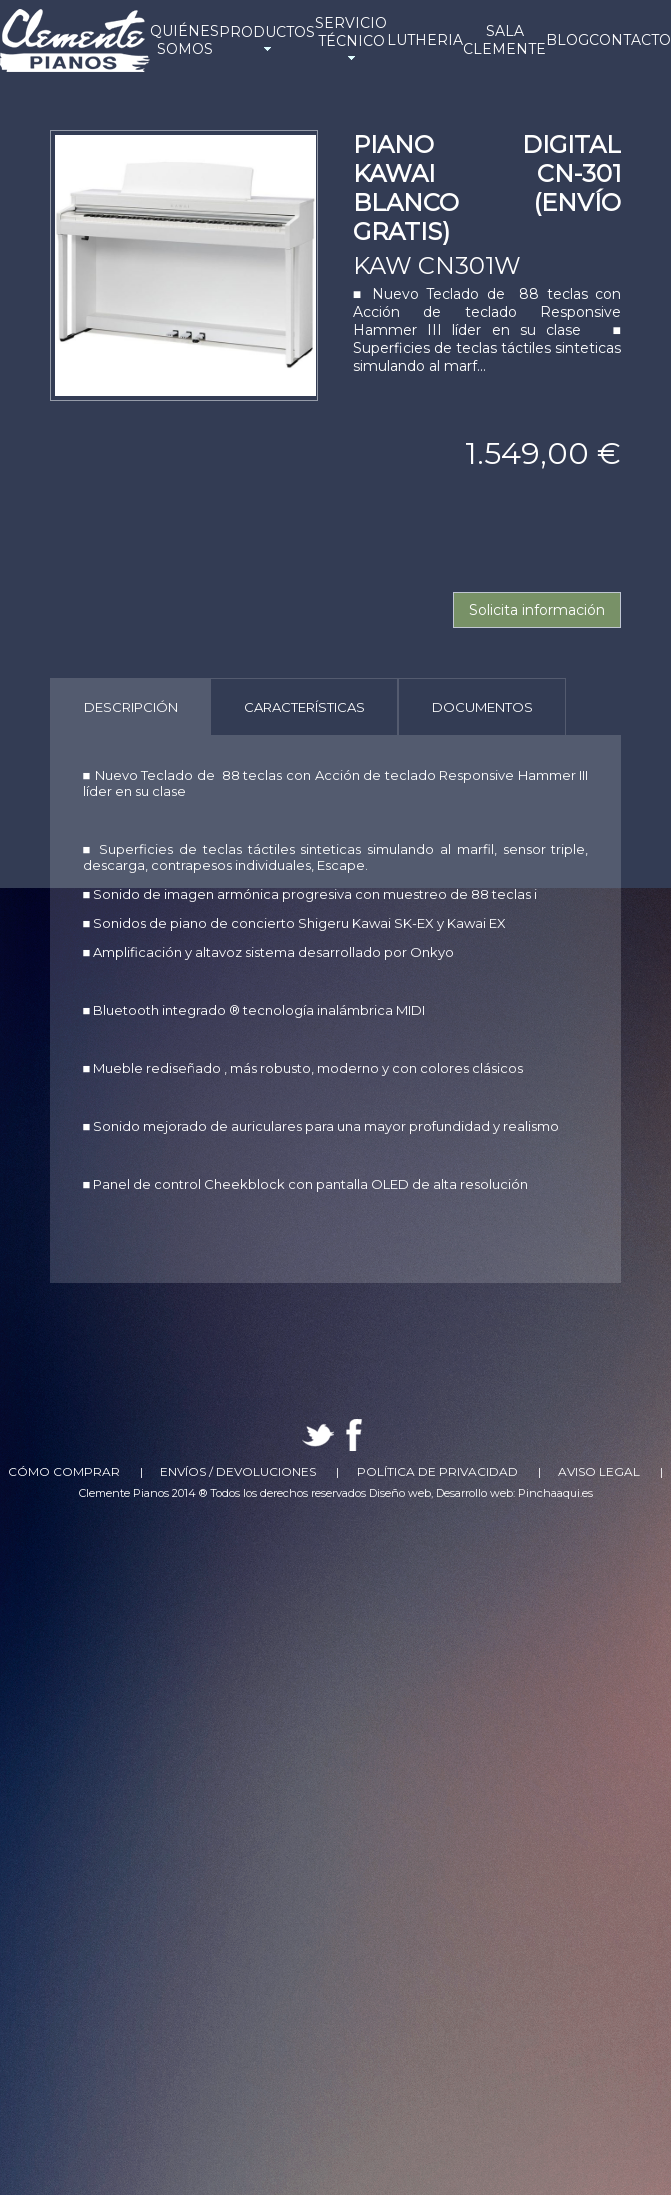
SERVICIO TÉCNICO (351, 40)
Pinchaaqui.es (555, 1493)
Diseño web (400, 1493)
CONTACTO (630, 40)
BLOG (567, 40)
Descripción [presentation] (131, 707)
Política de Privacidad (437, 1471)
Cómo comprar (64, 1471)
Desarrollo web (474, 1493)
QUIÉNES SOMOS (184, 40)
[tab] (130, 706)
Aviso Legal (599, 1471)
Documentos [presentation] (482, 707)
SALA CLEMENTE (504, 40)
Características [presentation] (304, 707)
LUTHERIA (425, 40)
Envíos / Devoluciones (238, 1471)
